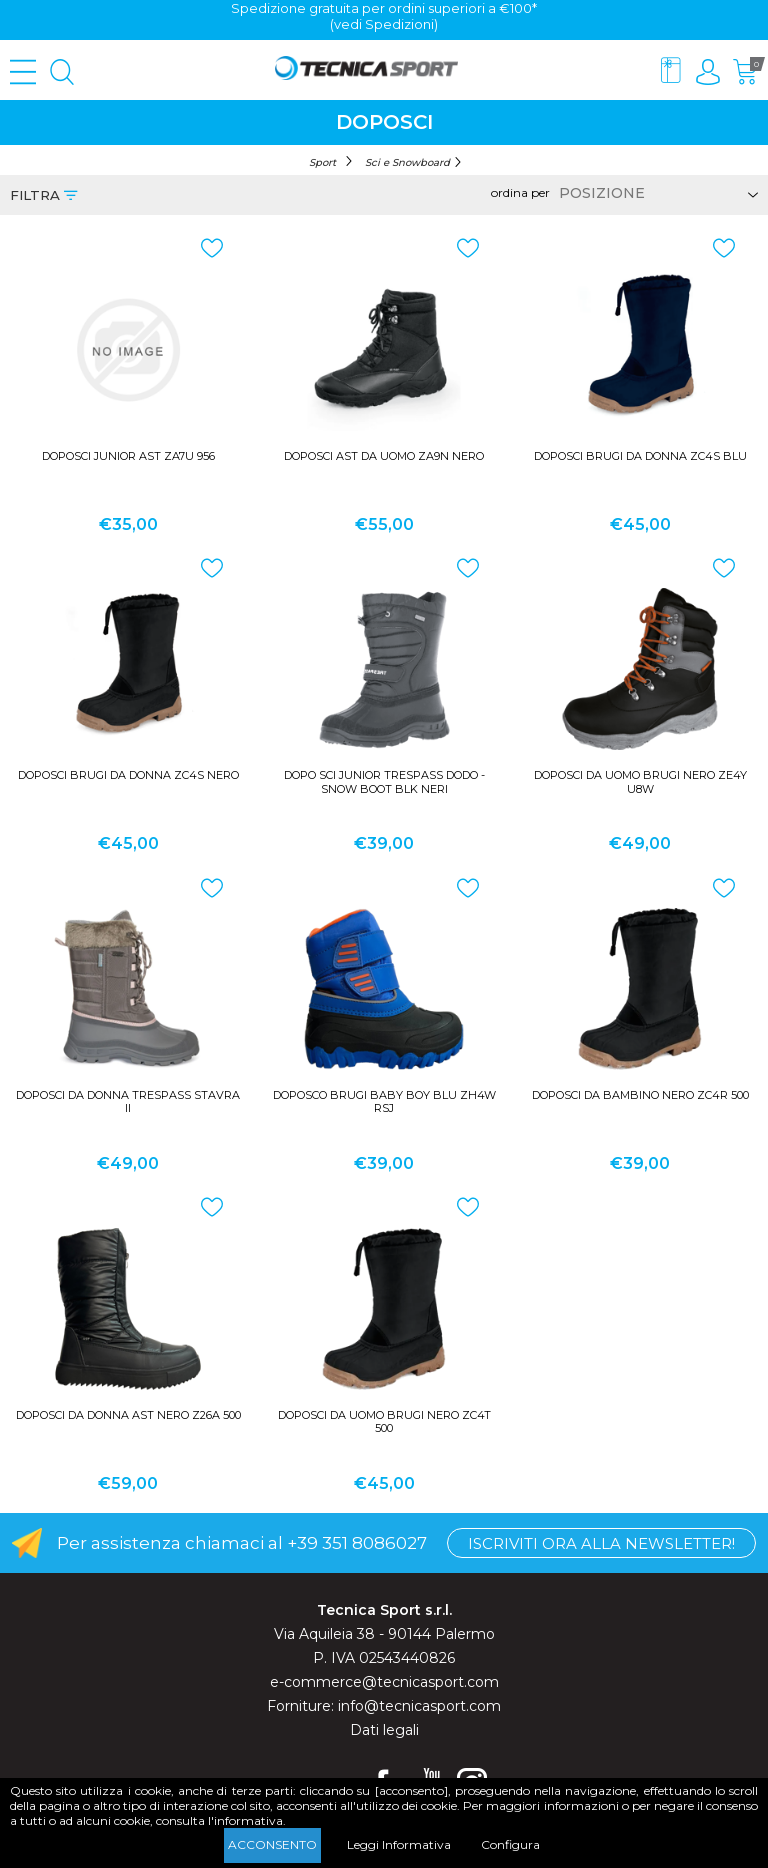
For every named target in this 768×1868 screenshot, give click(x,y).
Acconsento (272, 1844)
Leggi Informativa (399, 1844)
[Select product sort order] (655, 193)
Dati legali (384, 1730)
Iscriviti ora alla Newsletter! (601, 1543)
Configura (510, 1844)
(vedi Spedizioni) (384, 24)
